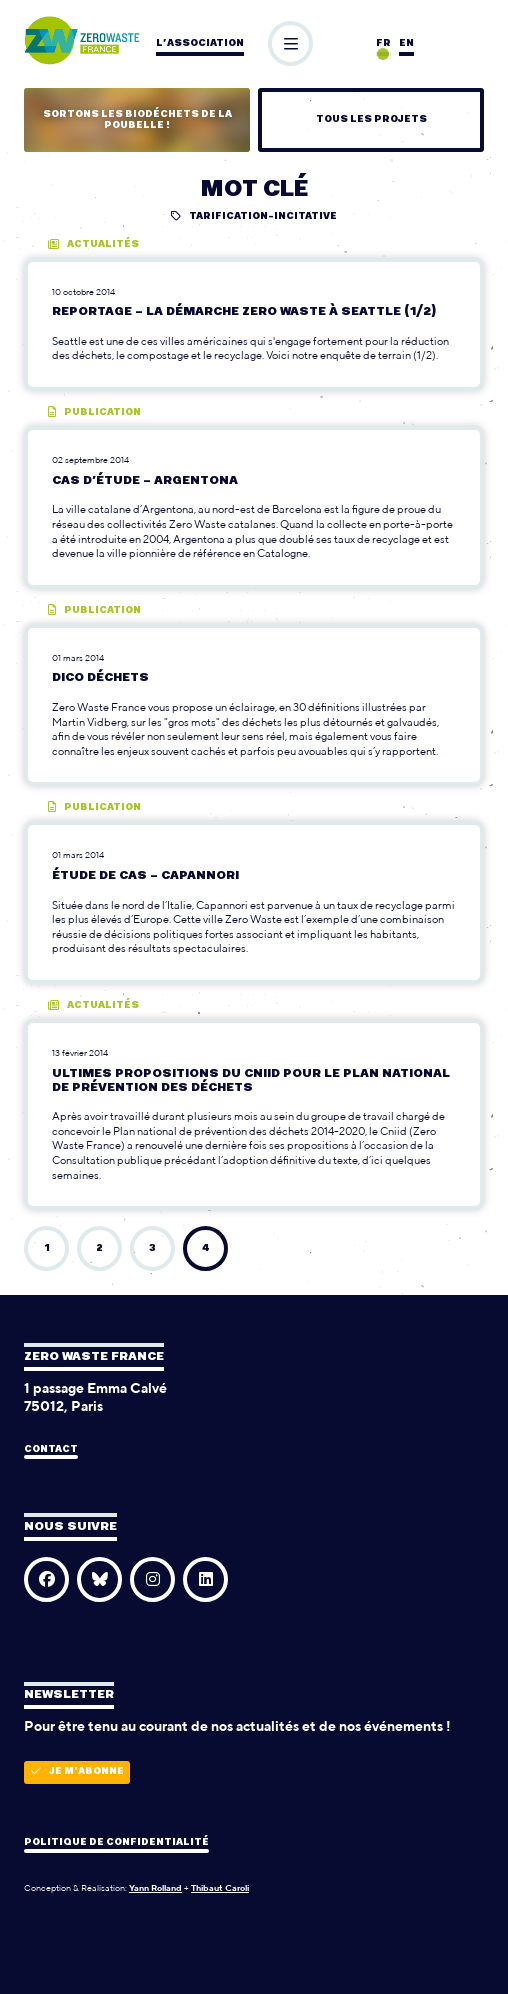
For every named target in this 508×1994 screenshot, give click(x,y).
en (406, 43)
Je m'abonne (77, 1771)
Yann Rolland (155, 1887)
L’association (200, 43)
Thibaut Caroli (220, 1887)
